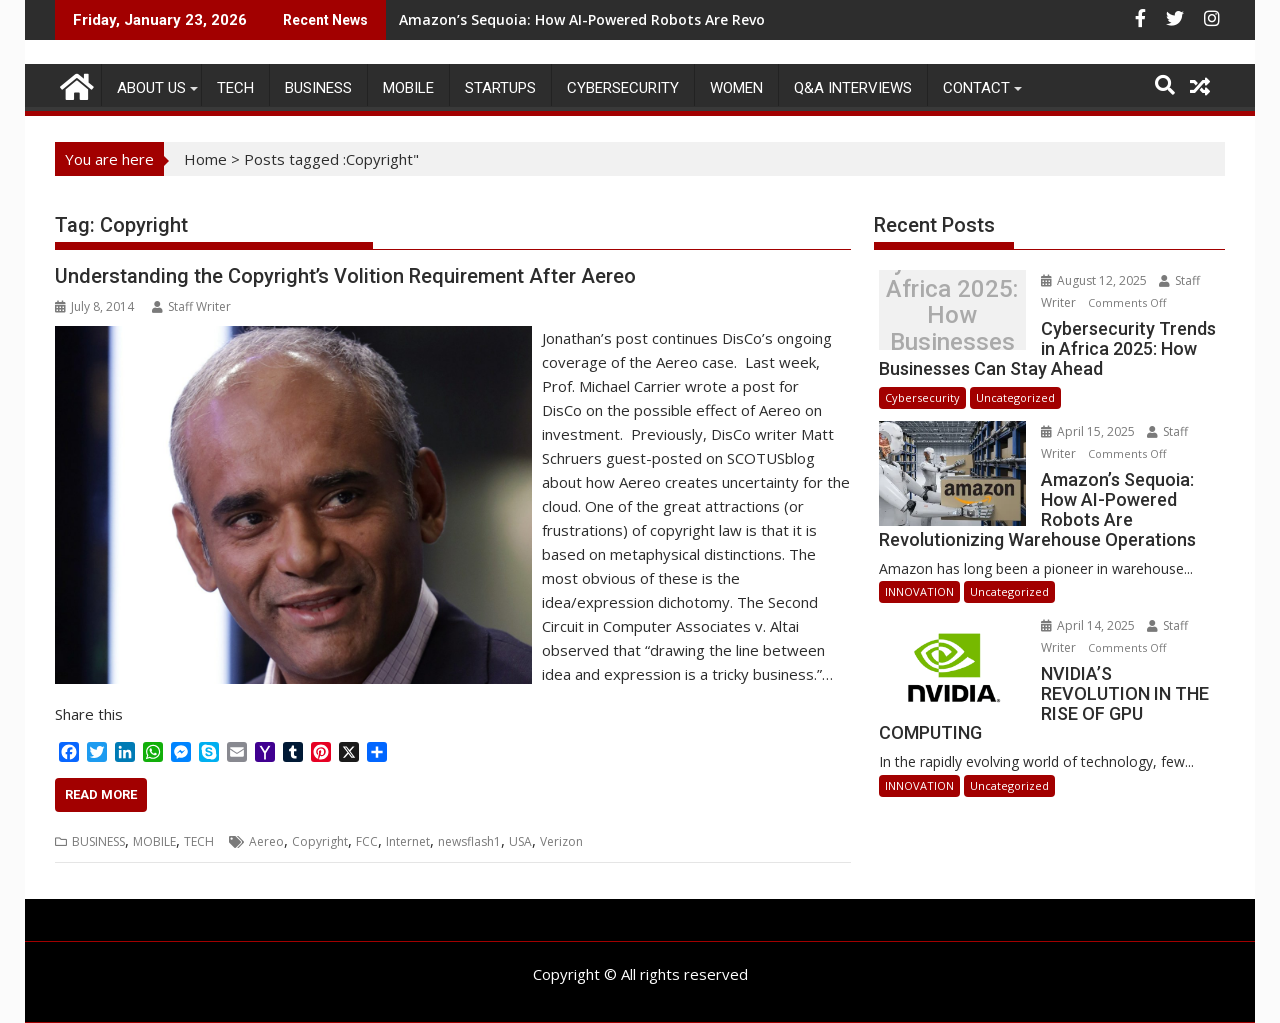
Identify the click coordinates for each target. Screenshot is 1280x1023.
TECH (235, 88)
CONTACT (976, 88)
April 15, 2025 (1089, 431)
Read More (101, 794)
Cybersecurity (623, 88)
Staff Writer (191, 306)
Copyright (320, 841)
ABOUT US (151, 88)
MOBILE (408, 88)
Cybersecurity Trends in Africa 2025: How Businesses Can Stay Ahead (952, 315)
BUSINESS (318, 88)
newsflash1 (469, 841)
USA (520, 841)
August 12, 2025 (1095, 280)
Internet (408, 841)
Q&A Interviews (853, 88)
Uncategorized (1015, 397)
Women (736, 88)
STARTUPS (500, 88)
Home (205, 159)
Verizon (561, 841)
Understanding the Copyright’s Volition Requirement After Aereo (345, 276)
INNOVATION (919, 591)
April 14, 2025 (1089, 625)
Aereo (266, 841)
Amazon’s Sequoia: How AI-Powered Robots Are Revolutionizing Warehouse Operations (702, 19)
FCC (367, 841)
